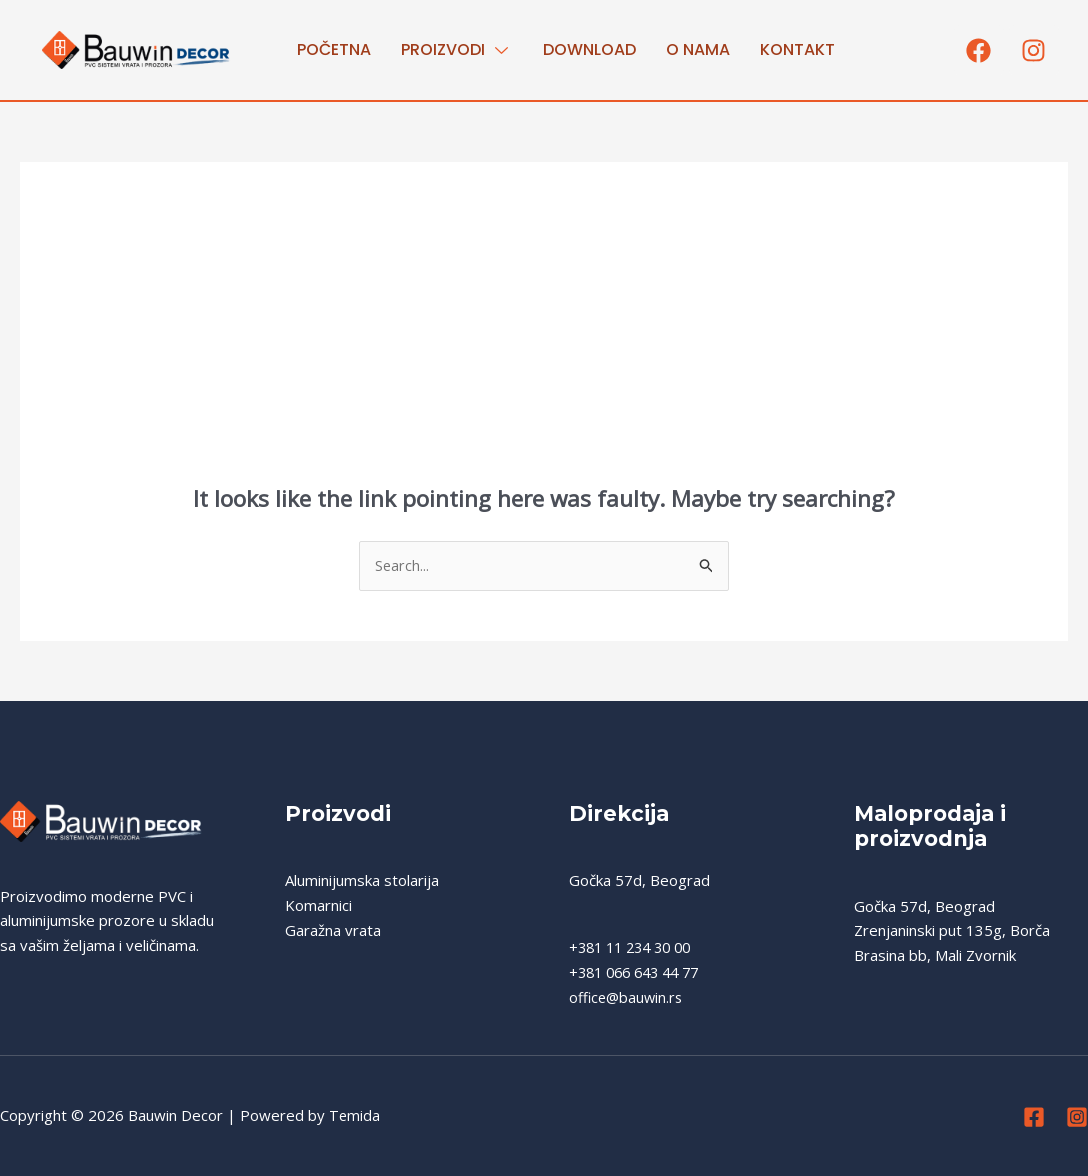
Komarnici (318, 906)
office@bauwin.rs (628, 998)
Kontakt (797, 49)
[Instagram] (1077, 1118)
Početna (334, 49)
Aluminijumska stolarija (362, 881)
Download (589, 49)
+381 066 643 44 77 (640, 973)
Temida (355, 1116)
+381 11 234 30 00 (635, 948)
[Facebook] (1034, 1118)
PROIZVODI (457, 49)
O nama (698, 49)
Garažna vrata (333, 931)
